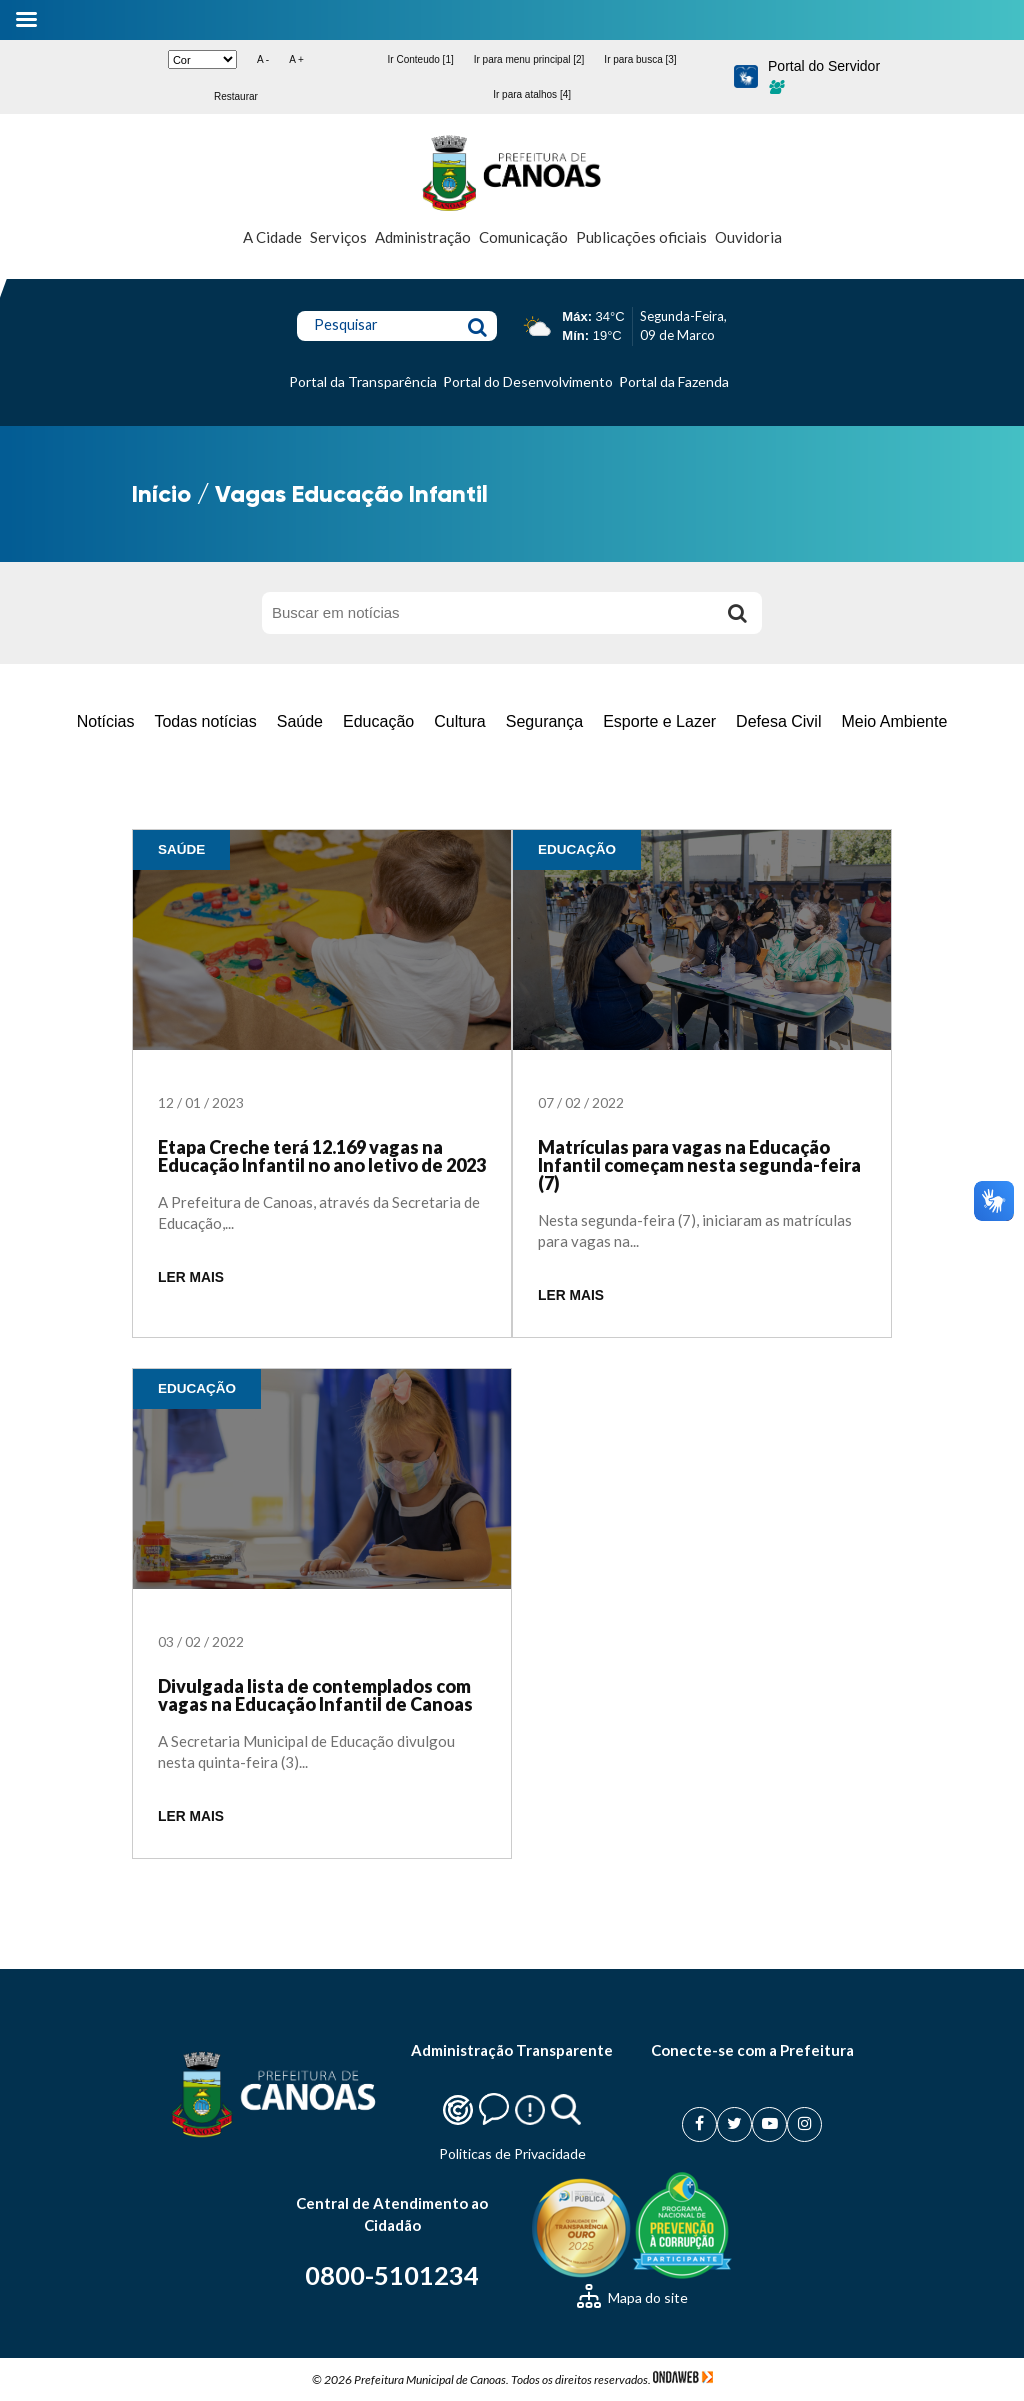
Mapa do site (632, 2297)
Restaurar (236, 96)
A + (296, 59)
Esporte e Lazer (659, 721)
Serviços (338, 237)
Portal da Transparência (363, 381)
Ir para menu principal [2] (529, 59)
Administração (423, 237)
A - (263, 59)
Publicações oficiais (641, 237)
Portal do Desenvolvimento (528, 381)
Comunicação (523, 237)
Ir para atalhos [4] (532, 94)
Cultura (460, 721)
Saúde (300, 721)
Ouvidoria (748, 237)
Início (161, 493)
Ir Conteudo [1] (421, 59)
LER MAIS (191, 1277)
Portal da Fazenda (674, 381)
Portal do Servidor (824, 76)
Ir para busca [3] (640, 59)
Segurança (544, 721)
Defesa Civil (778, 721)
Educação (378, 721)
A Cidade (272, 237)
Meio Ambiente (894, 721)
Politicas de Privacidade (512, 2153)
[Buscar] (737, 613)
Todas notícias (205, 721)
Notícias (106, 721)
